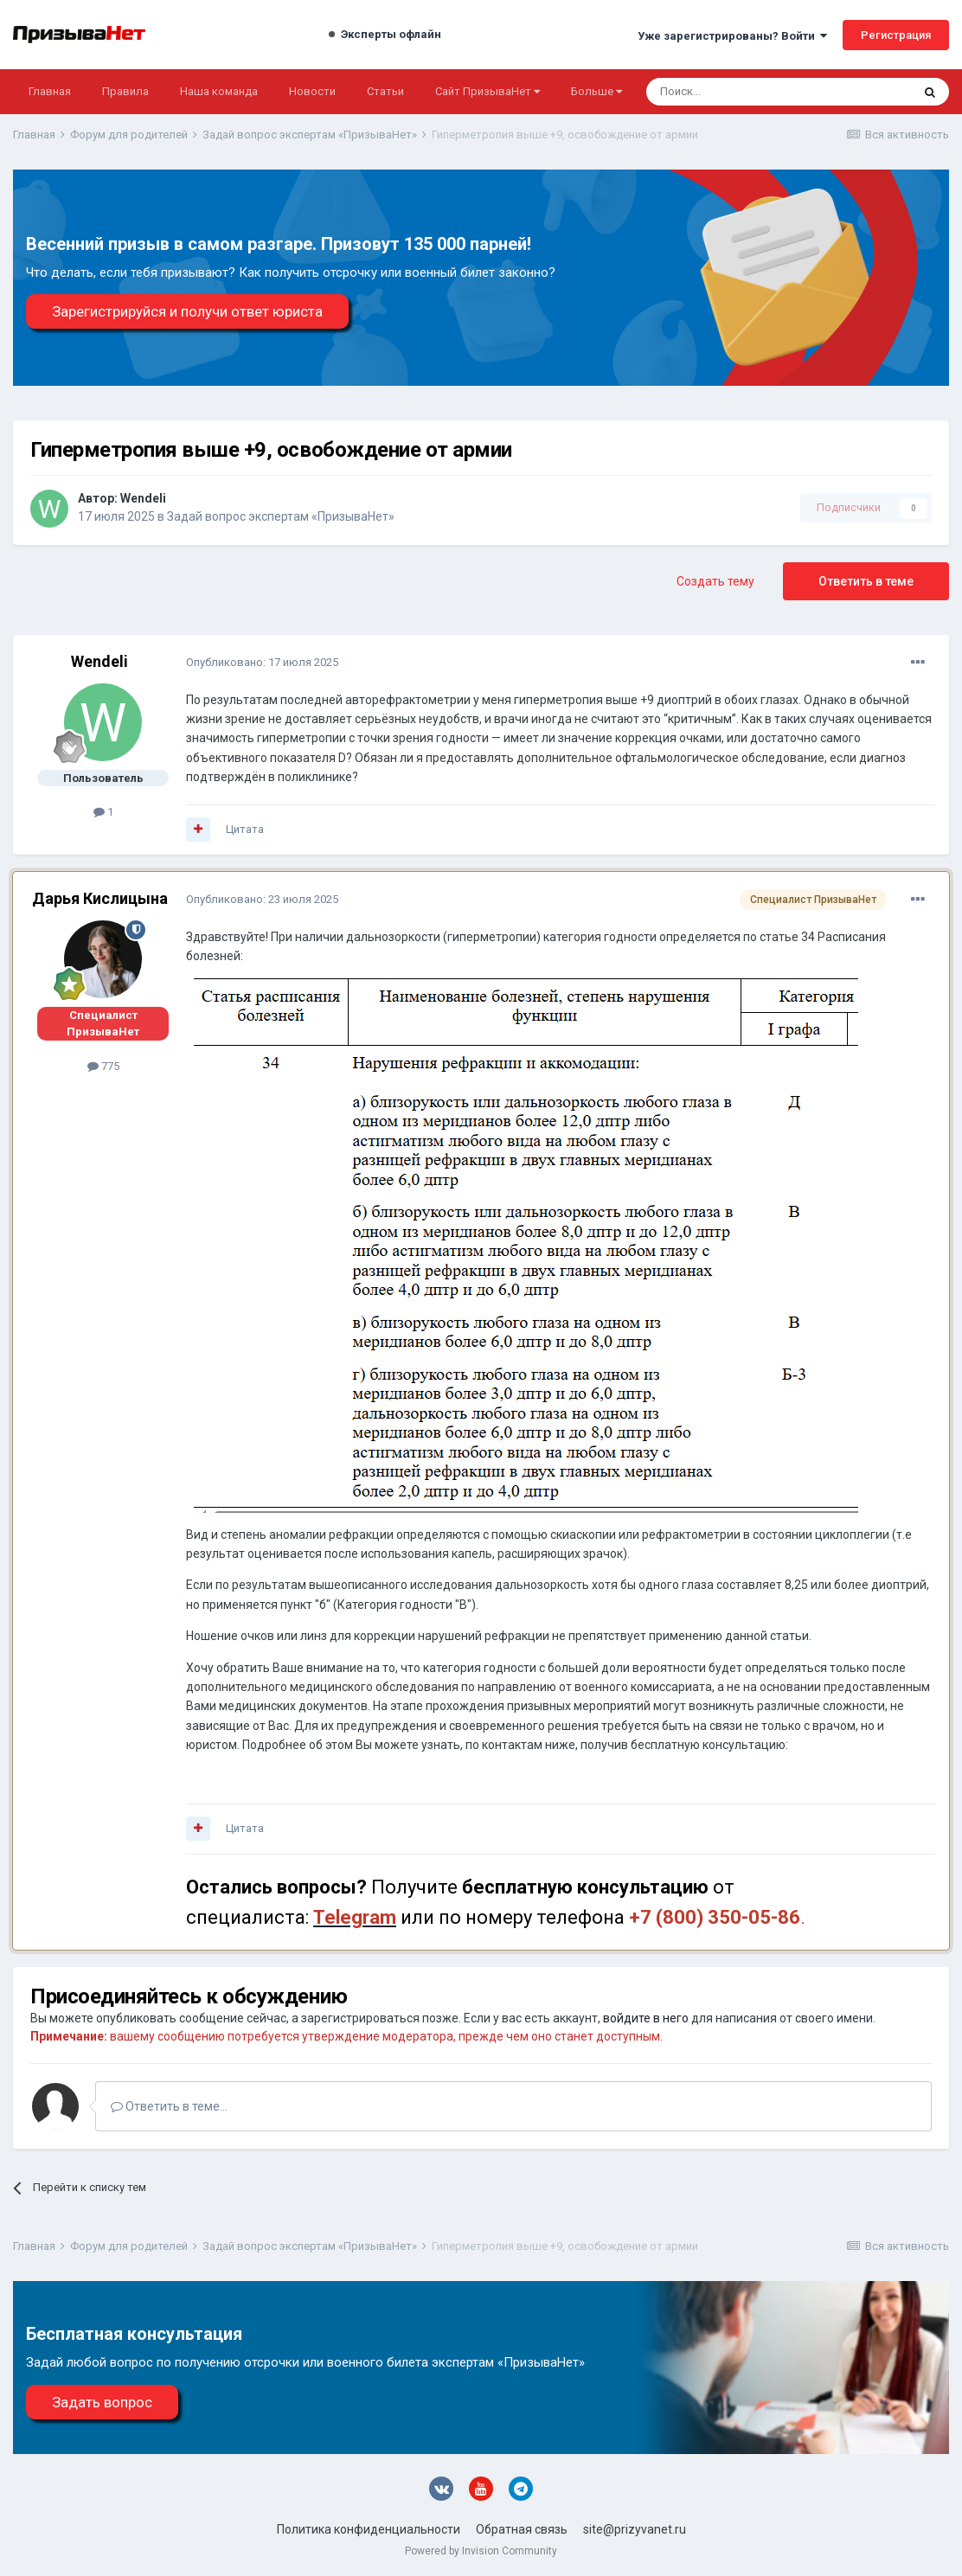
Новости (312, 91)
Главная (50, 91)
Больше (596, 91)
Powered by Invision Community (481, 2551)
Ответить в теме (866, 581)
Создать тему (715, 581)
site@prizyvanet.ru (634, 2529)
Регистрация (896, 35)
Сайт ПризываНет (487, 91)
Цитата (245, 829)
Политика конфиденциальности (368, 2529)
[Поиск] (732, 92)
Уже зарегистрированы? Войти (732, 35)
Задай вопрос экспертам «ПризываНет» (280, 516)
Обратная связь (522, 2529)
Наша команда (219, 91)
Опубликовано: (262, 662)
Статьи (385, 91)
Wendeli (143, 498)
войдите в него (646, 2018)
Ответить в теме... (169, 2106)
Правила (125, 91)
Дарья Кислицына (100, 898)
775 (103, 1066)
